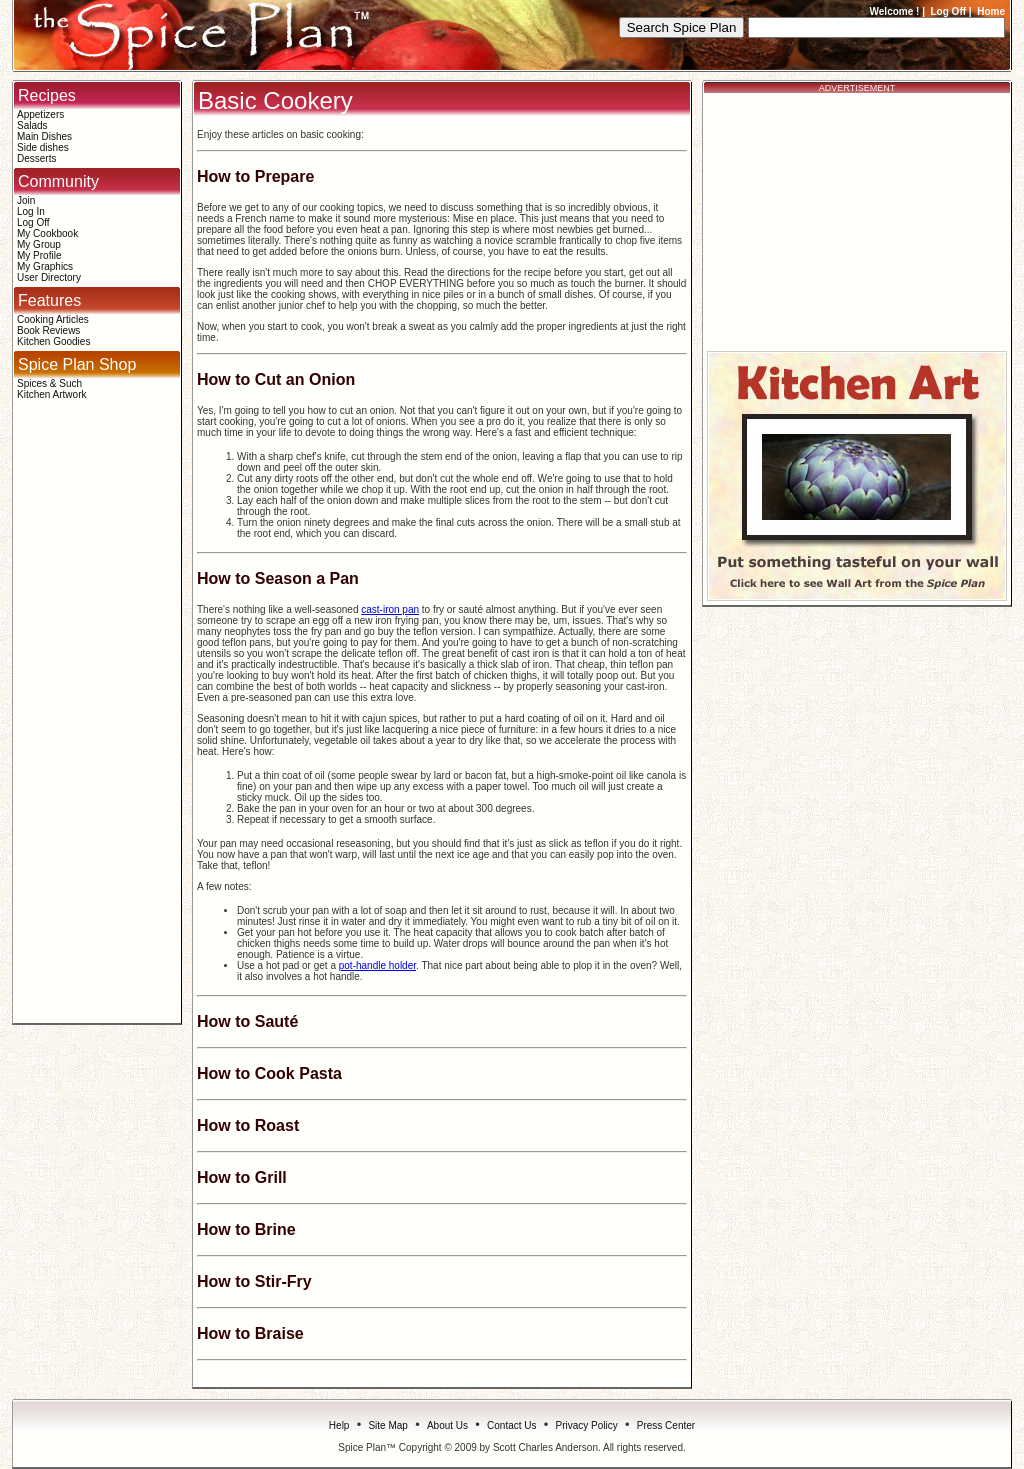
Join (26, 200)
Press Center (666, 1425)
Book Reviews (48, 330)
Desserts (36, 158)
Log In (31, 211)
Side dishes (43, 147)
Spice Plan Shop (77, 364)
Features (49, 300)
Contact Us (511, 1425)
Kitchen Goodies (53, 341)
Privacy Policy (587, 1425)
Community (58, 181)
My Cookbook (47, 233)
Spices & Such (49, 383)
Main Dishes (44, 136)
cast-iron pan (390, 609)
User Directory (49, 277)
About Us (447, 1425)
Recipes (47, 95)
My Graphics (45, 266)
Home (991, 11)
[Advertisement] (97, 719)
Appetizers (40, 114)
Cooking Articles (53, 319)
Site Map (387, 1425)
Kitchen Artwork (51, 394)
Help (339, 1425)
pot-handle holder (377, 965)
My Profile (39, 255)
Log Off (949, 11)
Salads (32, 125)
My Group (39, 244)
